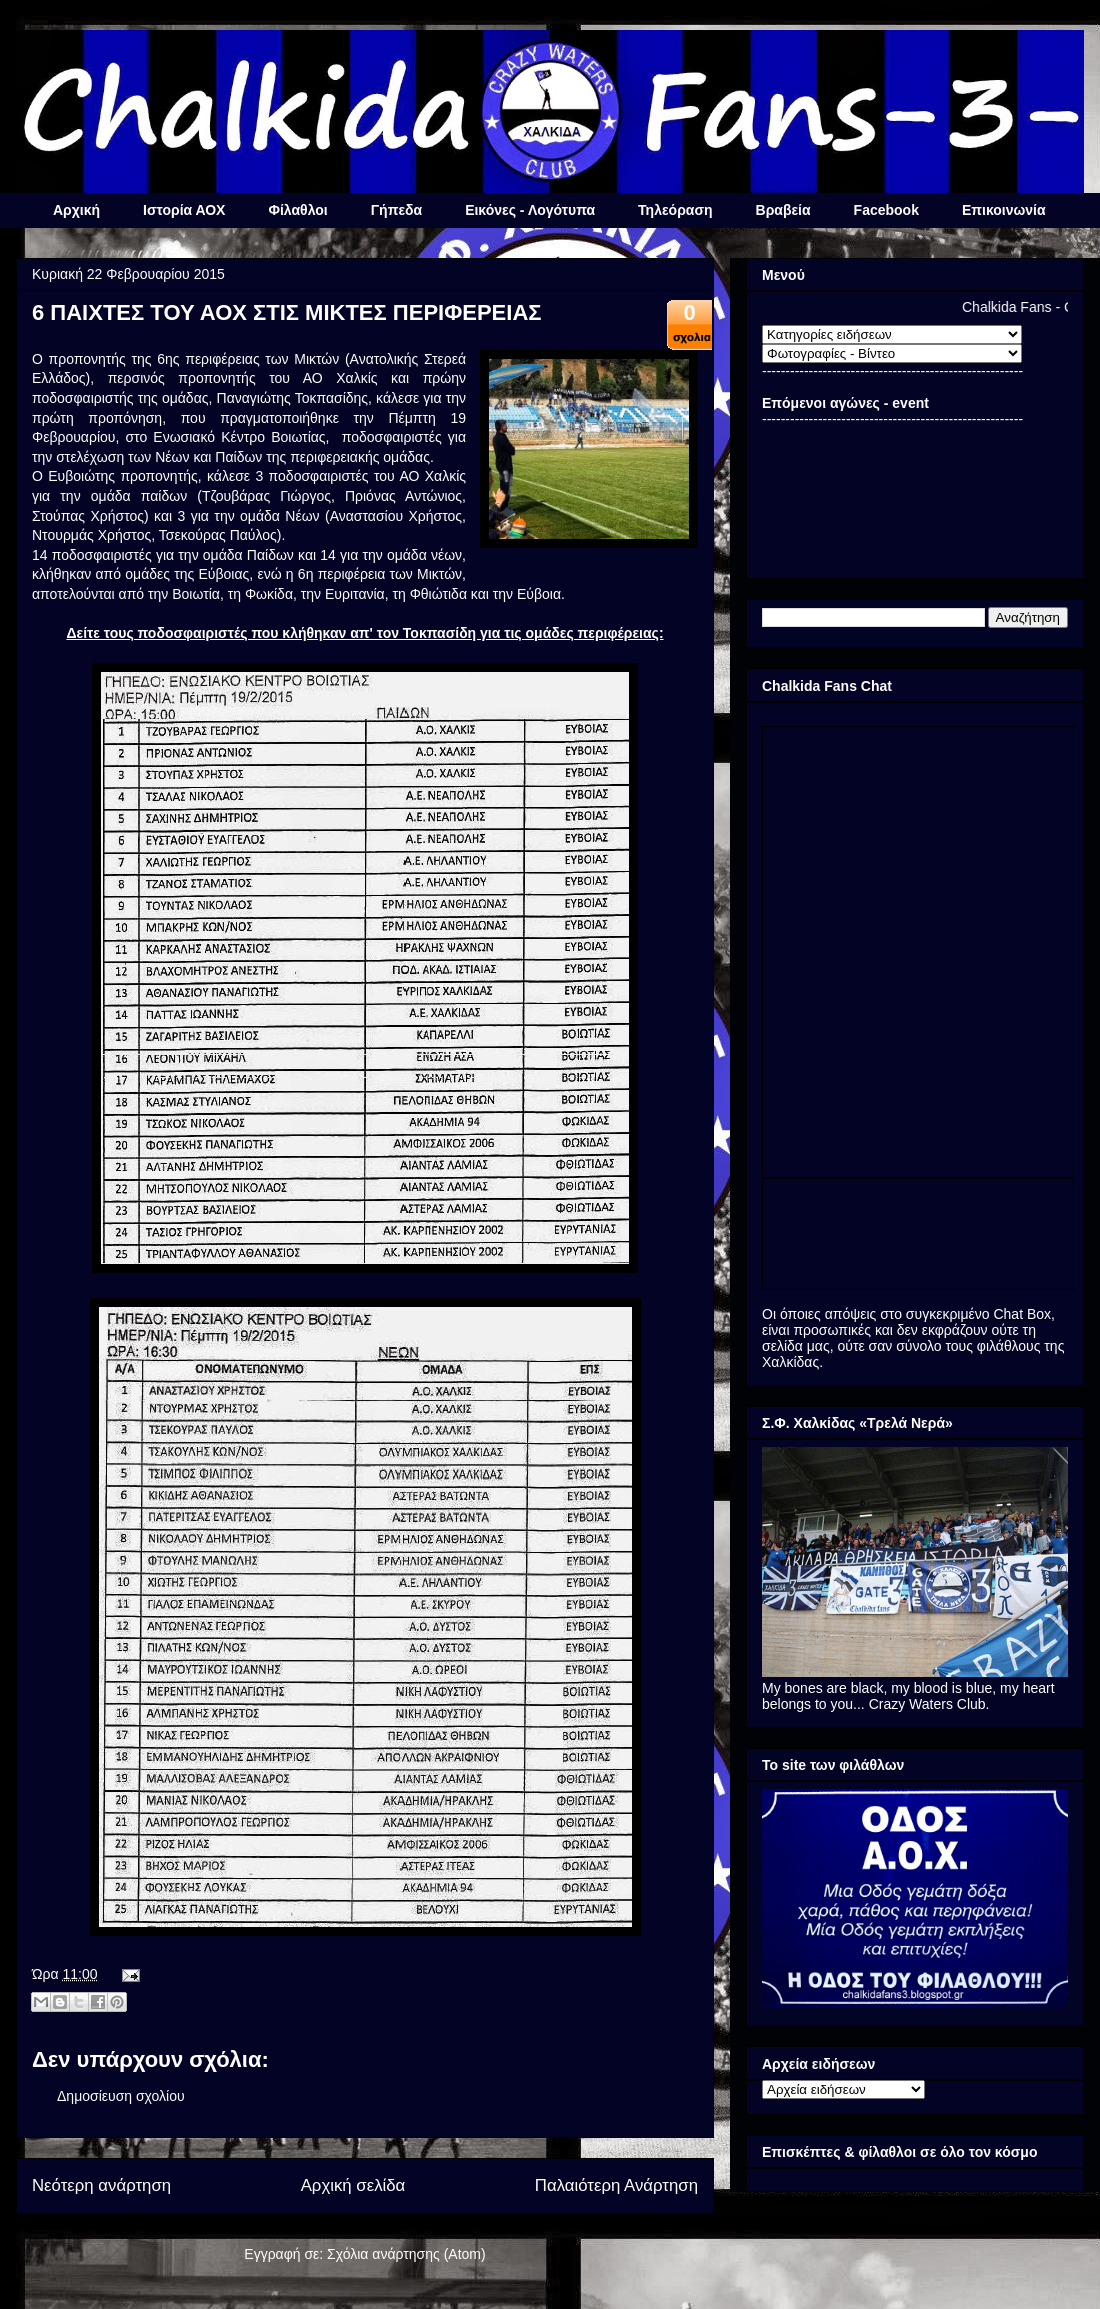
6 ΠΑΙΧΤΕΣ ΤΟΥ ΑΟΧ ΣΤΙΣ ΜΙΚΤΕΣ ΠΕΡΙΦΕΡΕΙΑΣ (287, 312)
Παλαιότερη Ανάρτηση (616, 2185)
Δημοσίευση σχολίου (121, 2096)
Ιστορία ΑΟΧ (184, 210)
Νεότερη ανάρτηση (101, 2185)
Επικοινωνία (1004, 210)
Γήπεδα (396, 210)
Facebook (886, 210)
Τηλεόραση (675, 210)
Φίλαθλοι (297, 210)
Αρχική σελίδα (353, 2185)
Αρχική (76, 210)
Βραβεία (783, 210)
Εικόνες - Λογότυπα (530, 210)
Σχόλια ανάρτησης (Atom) (406, 2254)
